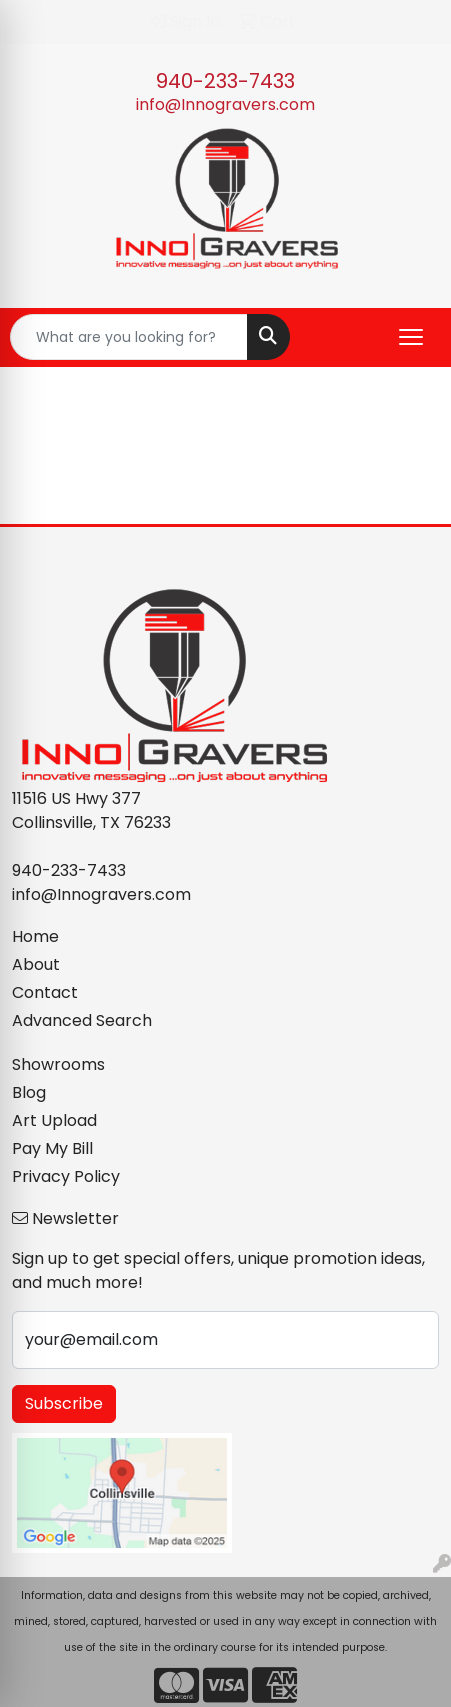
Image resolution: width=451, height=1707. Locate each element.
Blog (29, 1092)
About (36, 964)
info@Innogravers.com (225, 104)
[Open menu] (411, 337)
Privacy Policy (66, 1176)
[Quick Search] (129, 337)
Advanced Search (82, 1020)
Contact (45, 992)
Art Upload (54, 1120)
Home (35, 936)
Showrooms (58, 1064)
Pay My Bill (52, 1148)
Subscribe (64, 1403)
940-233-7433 (225, 81)
